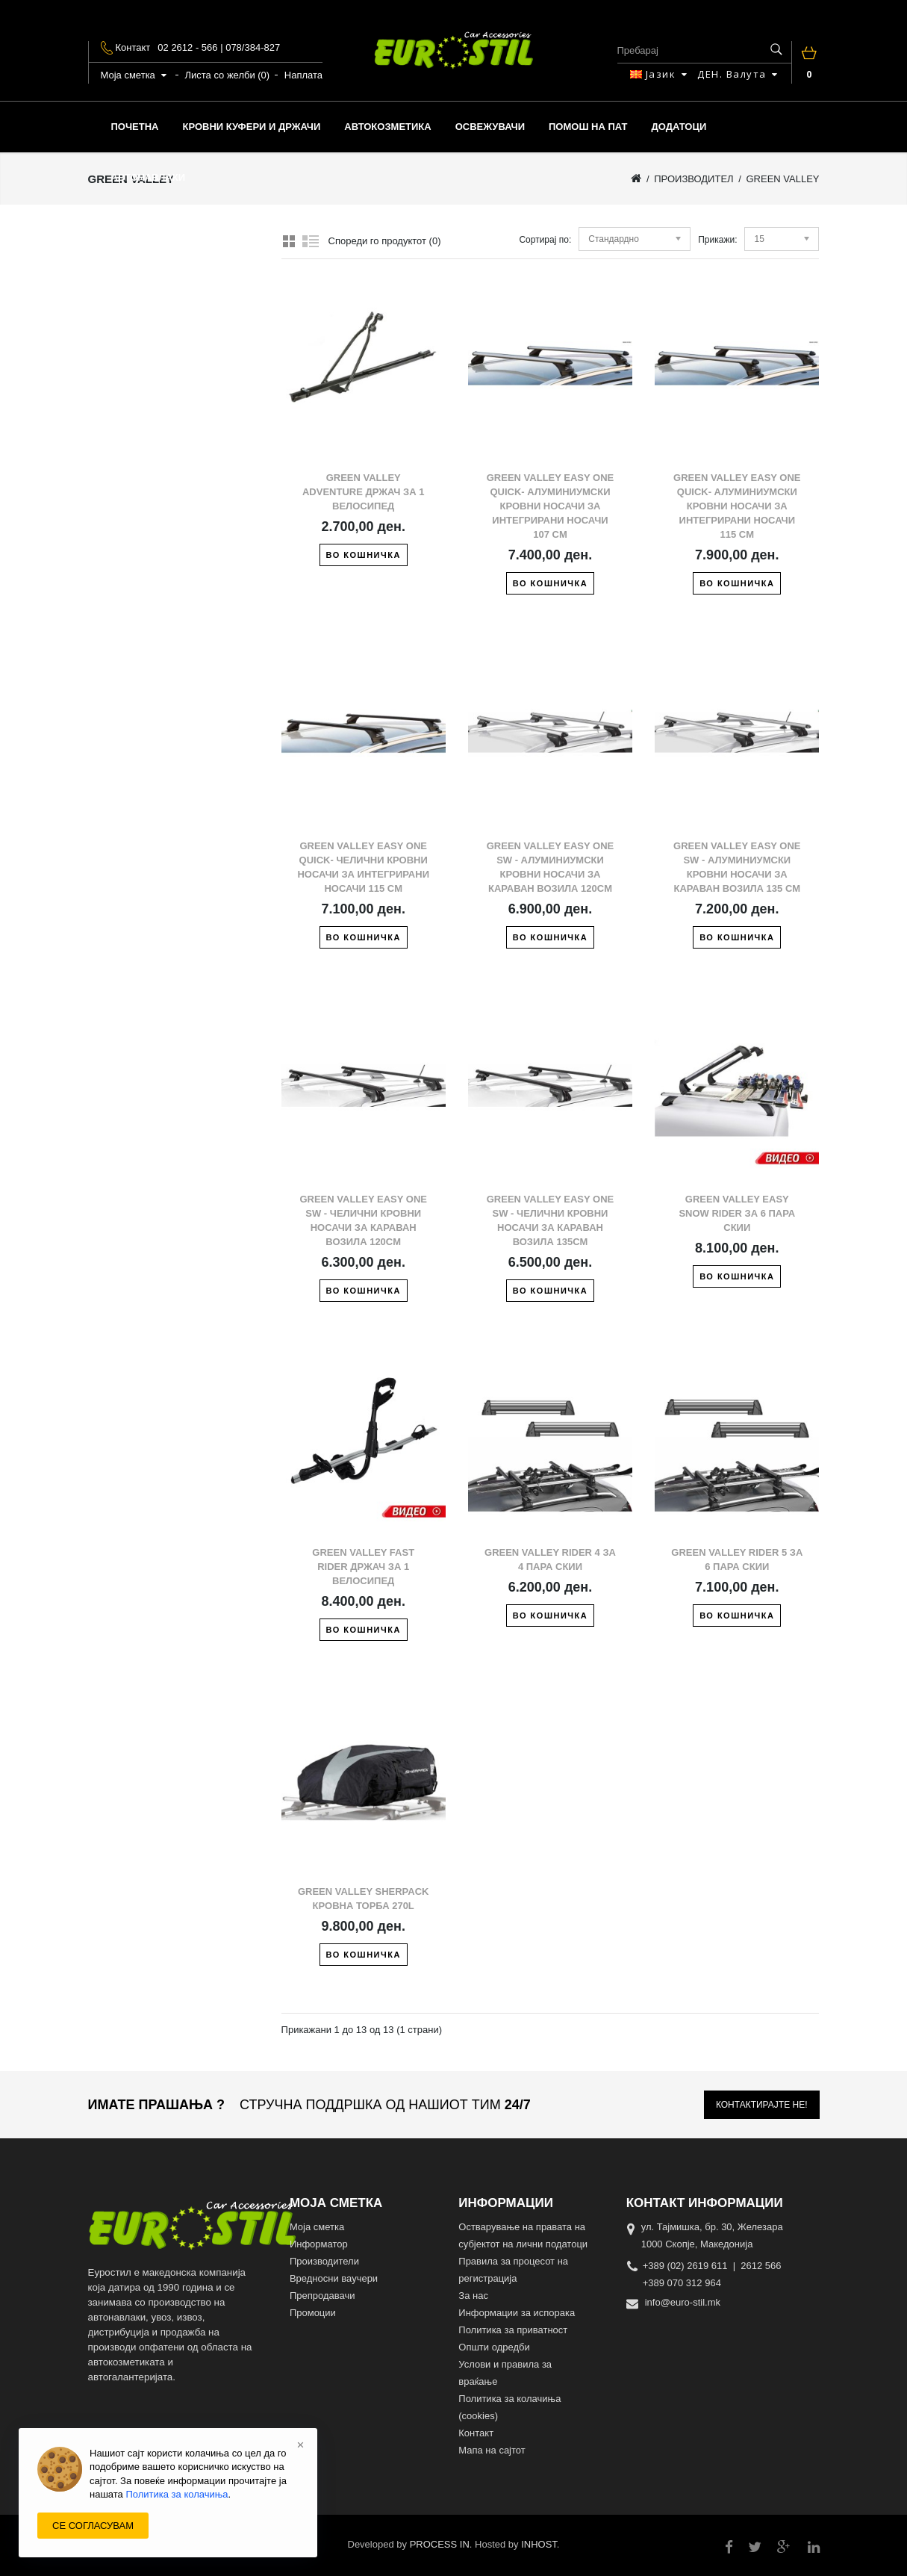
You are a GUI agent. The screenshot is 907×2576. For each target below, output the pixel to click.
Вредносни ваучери (334, 2278)
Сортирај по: (545, 240)
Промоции (313, 2312)
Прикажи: (717, 240)
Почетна (135, 126)
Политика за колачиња (176, 2494)
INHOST (539, 2544)
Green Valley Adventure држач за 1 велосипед (363, 492)
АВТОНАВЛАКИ (148, 177)
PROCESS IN (440, 2544)
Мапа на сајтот (491, 2450)
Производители (324, 2261)
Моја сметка (317, 2226)
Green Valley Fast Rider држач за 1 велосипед (363, 1566)
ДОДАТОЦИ (679, 126)
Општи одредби (493, 2347)
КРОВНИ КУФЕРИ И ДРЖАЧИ (251, 126)
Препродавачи (322, 2295)
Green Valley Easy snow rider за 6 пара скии (737, 1213)
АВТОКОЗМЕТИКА (387, 126)
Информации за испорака (516, 2312)
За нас (473, 2295)
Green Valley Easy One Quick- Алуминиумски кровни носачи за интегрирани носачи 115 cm (737, 506)
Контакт (475, 2433)
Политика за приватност (512, 2330)
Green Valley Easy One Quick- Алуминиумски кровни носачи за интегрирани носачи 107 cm (550, 506)
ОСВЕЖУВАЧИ (490, 126)
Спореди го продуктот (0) (384, 240)
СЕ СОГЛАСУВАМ (93, 2525)
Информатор (319, 2244)
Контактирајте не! (762, 2104)
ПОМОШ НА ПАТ (588, 126)
